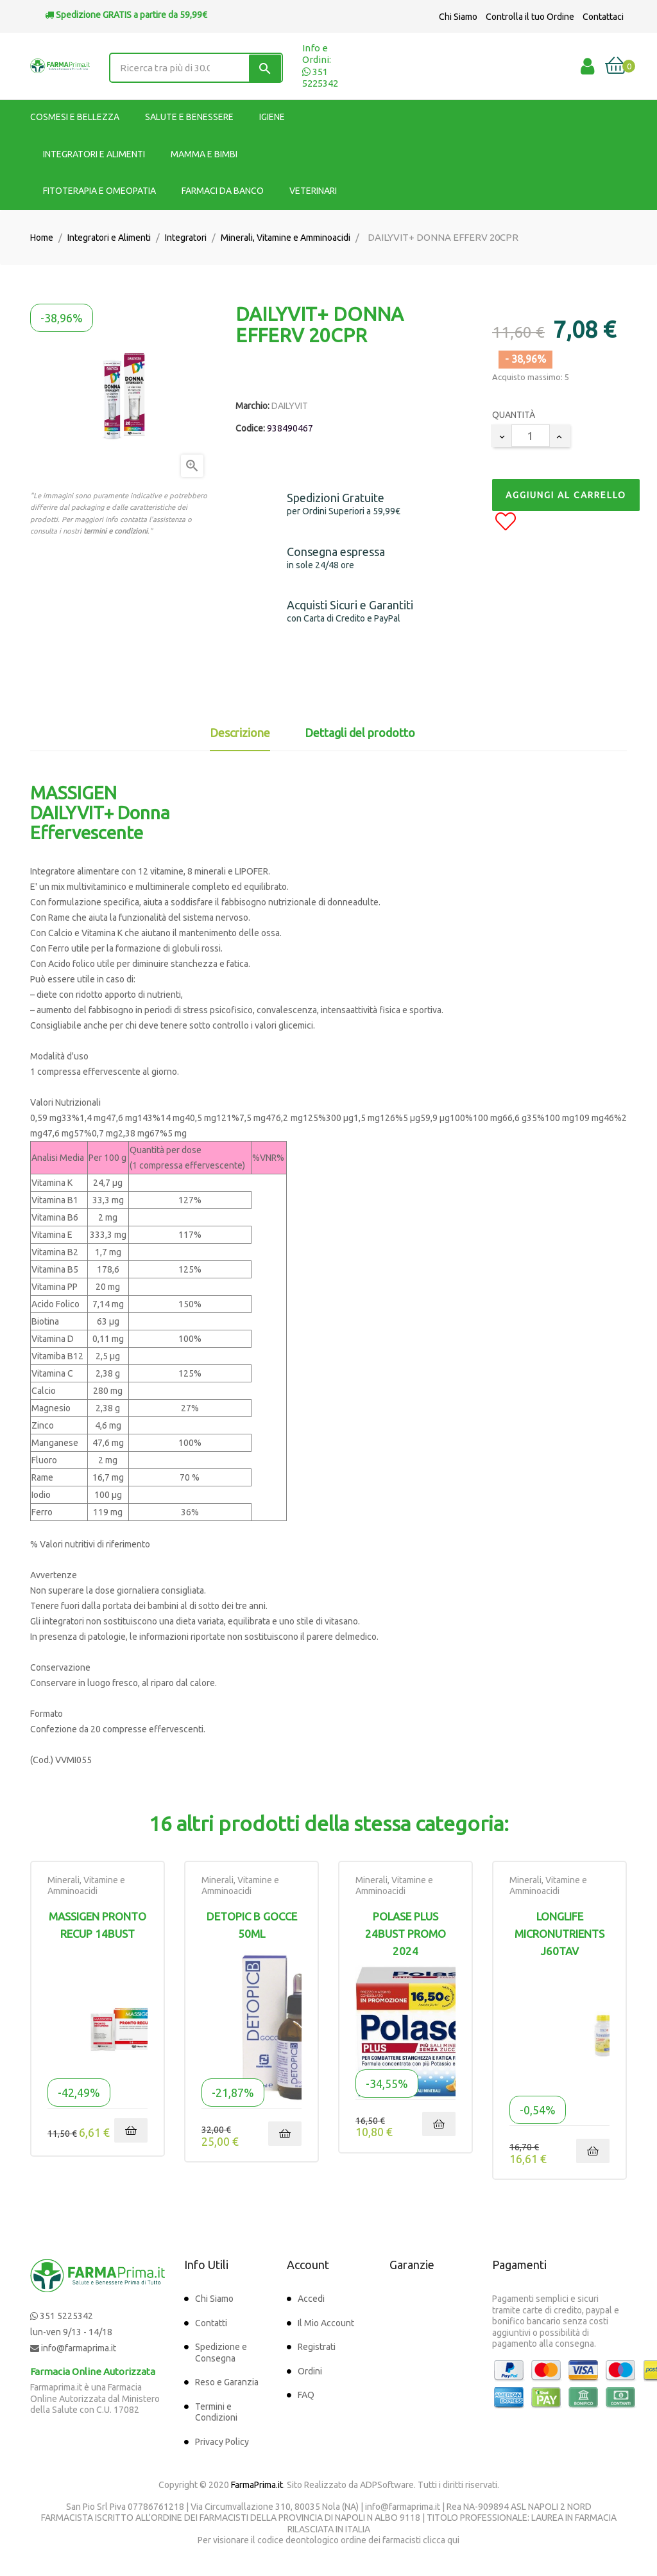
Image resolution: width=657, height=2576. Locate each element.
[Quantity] (530, 435)
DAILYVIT (289, 406)
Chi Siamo (458, 17)
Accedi (311, 2298)
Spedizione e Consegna (221, 2352)
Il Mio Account (326, 2323)
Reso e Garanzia (227, 2382)
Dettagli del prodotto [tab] (360, 732)
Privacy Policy (222, 2442)
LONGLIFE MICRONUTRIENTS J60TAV (559, 1933)
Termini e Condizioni (216, 2412)
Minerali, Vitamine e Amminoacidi (86, 1886)
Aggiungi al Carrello (566, 495)
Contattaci (603, 17)
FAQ (306, 2395)
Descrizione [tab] (240, 732)
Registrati (317, 2347)
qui (453, 2540)
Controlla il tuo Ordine (530, 17)
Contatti (211, 2323)
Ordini (310, 2371)
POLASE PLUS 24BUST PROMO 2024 (405, 1933)
